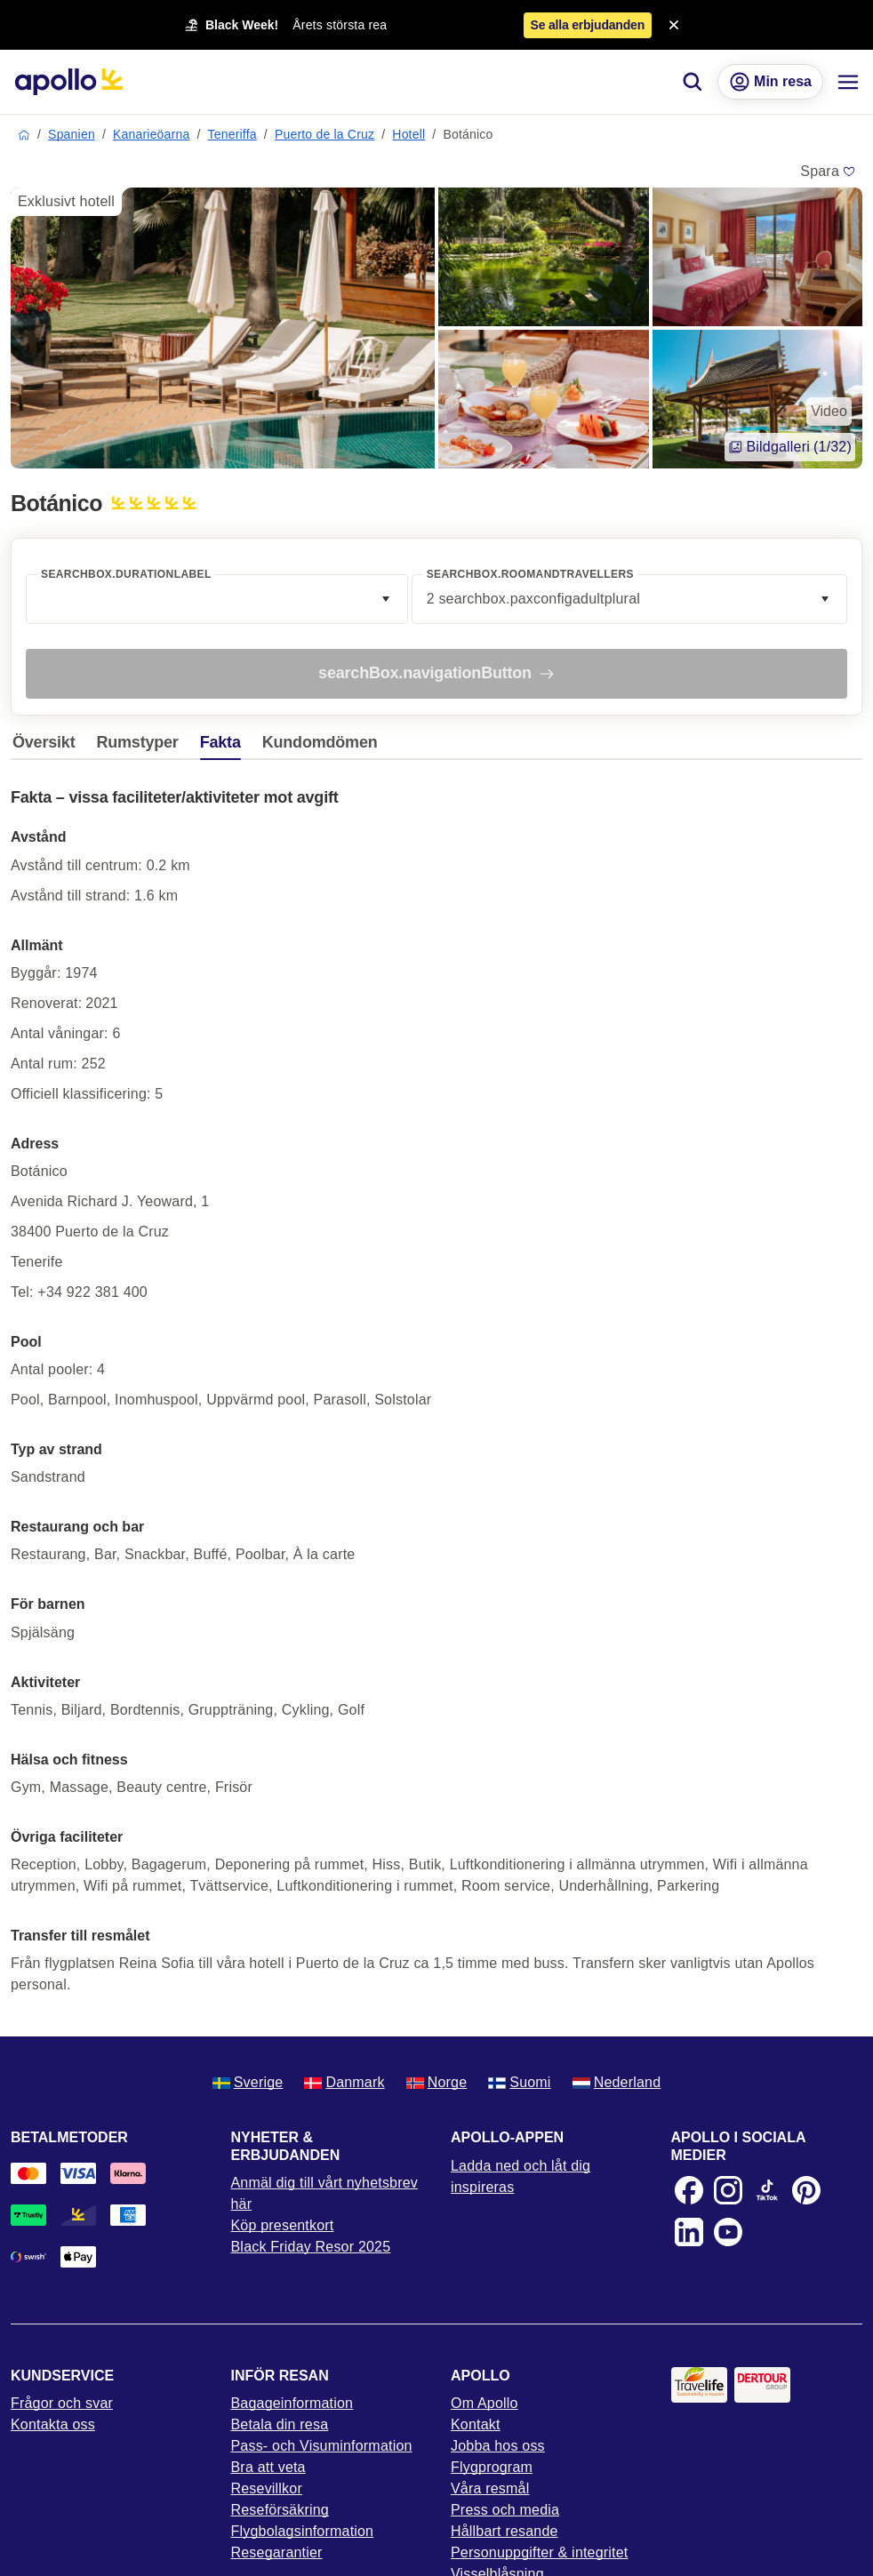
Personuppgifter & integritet (540, 2552)
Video (829, 411)
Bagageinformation (292, 2403)
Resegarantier (277, 2552)
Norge (437, 2082)
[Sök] (692, 82)
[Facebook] (689, 2190)
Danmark (344, 2082)
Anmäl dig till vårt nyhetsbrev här (325, 2193)
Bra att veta (268, 2467)
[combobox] (217, 599)
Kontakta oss (53, 2424)
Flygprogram (492, 2467)
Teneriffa (232, 134)
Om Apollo (484, 2403)
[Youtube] (728, 2232)
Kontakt (476, 2424)
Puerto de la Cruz (324, 134)
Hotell (408, 134)
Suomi (519, 2082)
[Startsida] (69, 81)
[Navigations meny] (848, 82)
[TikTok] (767, 2190)
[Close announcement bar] (674, 25)
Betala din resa (280, 2424)
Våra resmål (490, 2488)
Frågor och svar (62, 2403)
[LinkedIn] (689, 2232)
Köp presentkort (282, 2225)
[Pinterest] (806, 2190)
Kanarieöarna (151, 134)
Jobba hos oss (498, 2445)
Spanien (71, 134)
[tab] (48, 746)
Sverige (248, 2082)
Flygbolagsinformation (302, 2531)
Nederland (617, 2082)
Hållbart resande (504, 2531)
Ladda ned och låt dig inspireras (520, 2176)
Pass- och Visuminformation (321, 2445)
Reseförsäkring (280, 2509)
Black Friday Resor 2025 (311, 2246)
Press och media (505, 2509)
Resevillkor (266, 2488)
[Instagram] (728, 2190)
